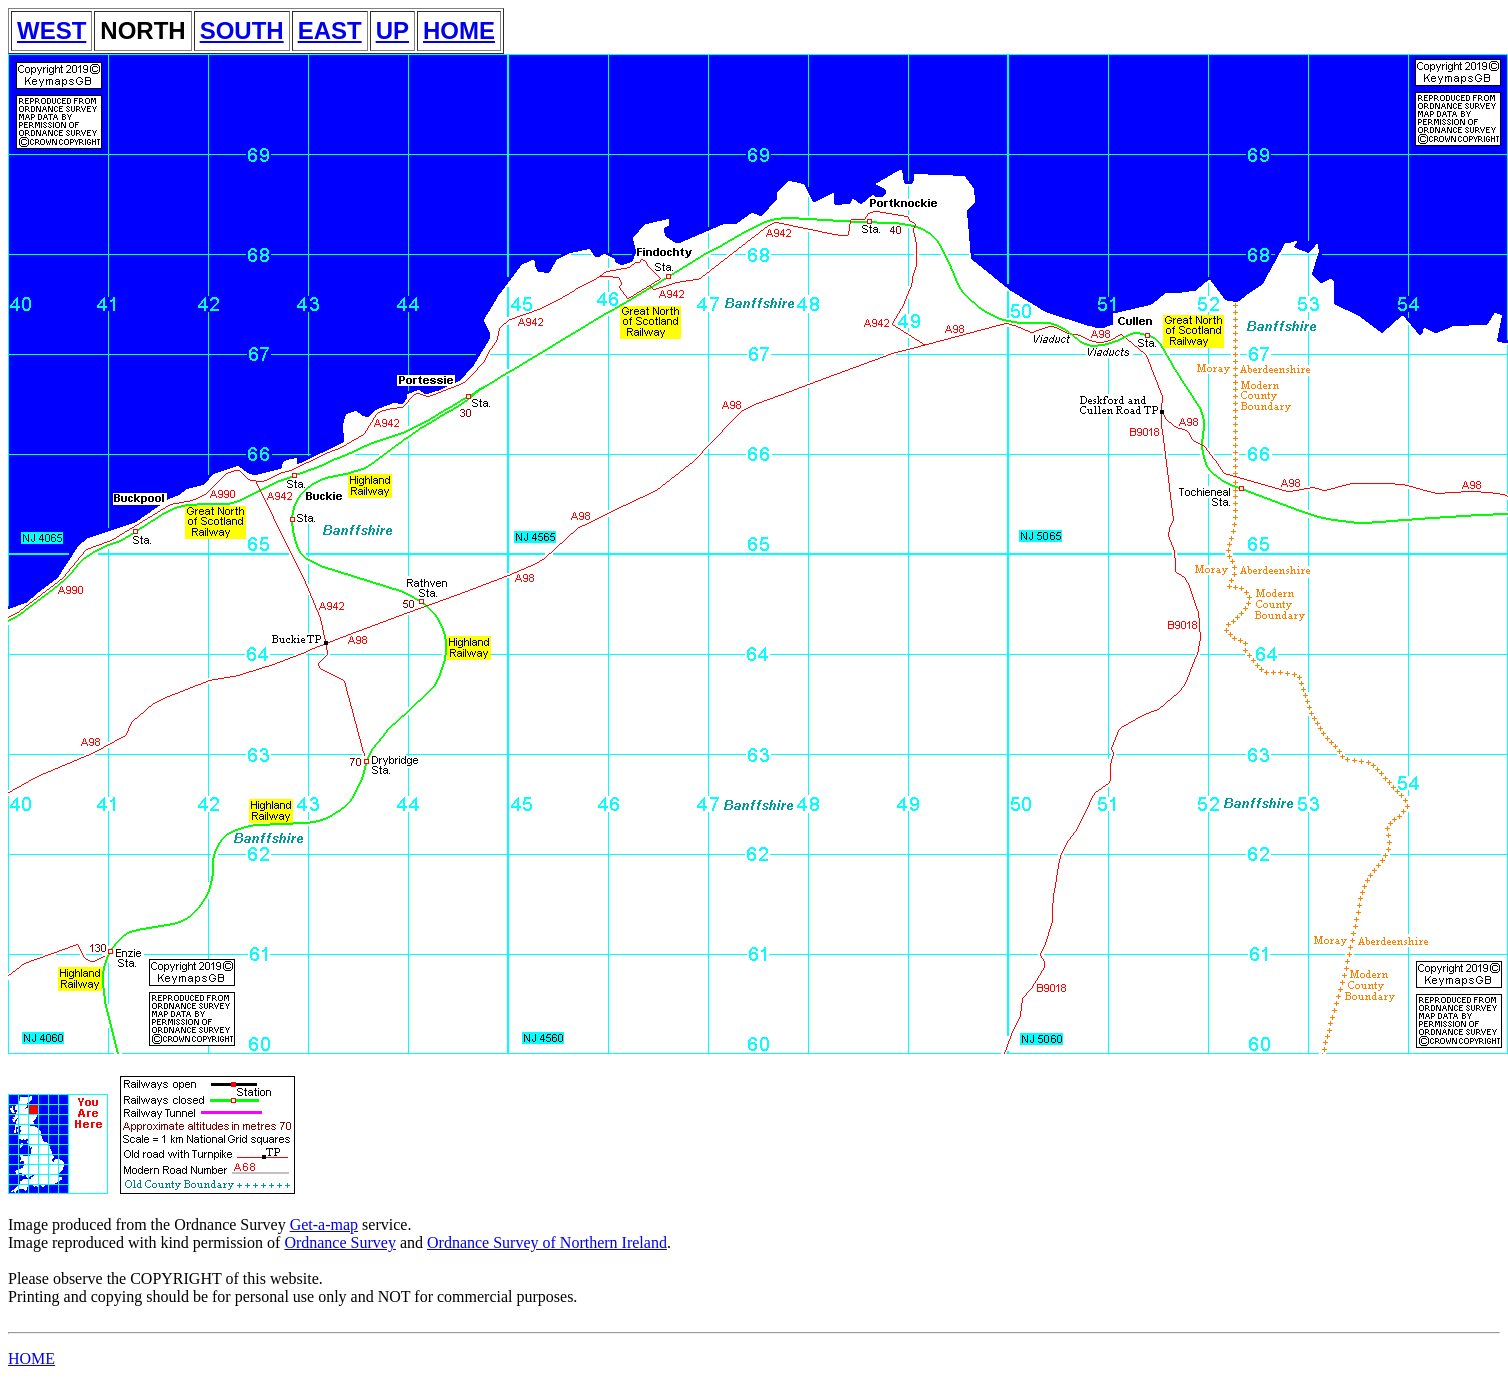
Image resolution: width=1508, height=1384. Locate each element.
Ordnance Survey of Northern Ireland (547, 1242)
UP (392, 30)
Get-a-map (324, 1224)
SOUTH (242, 30)
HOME (459, 30)
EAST (330, 30)
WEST (51, 30)
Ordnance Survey (340, 1242)
